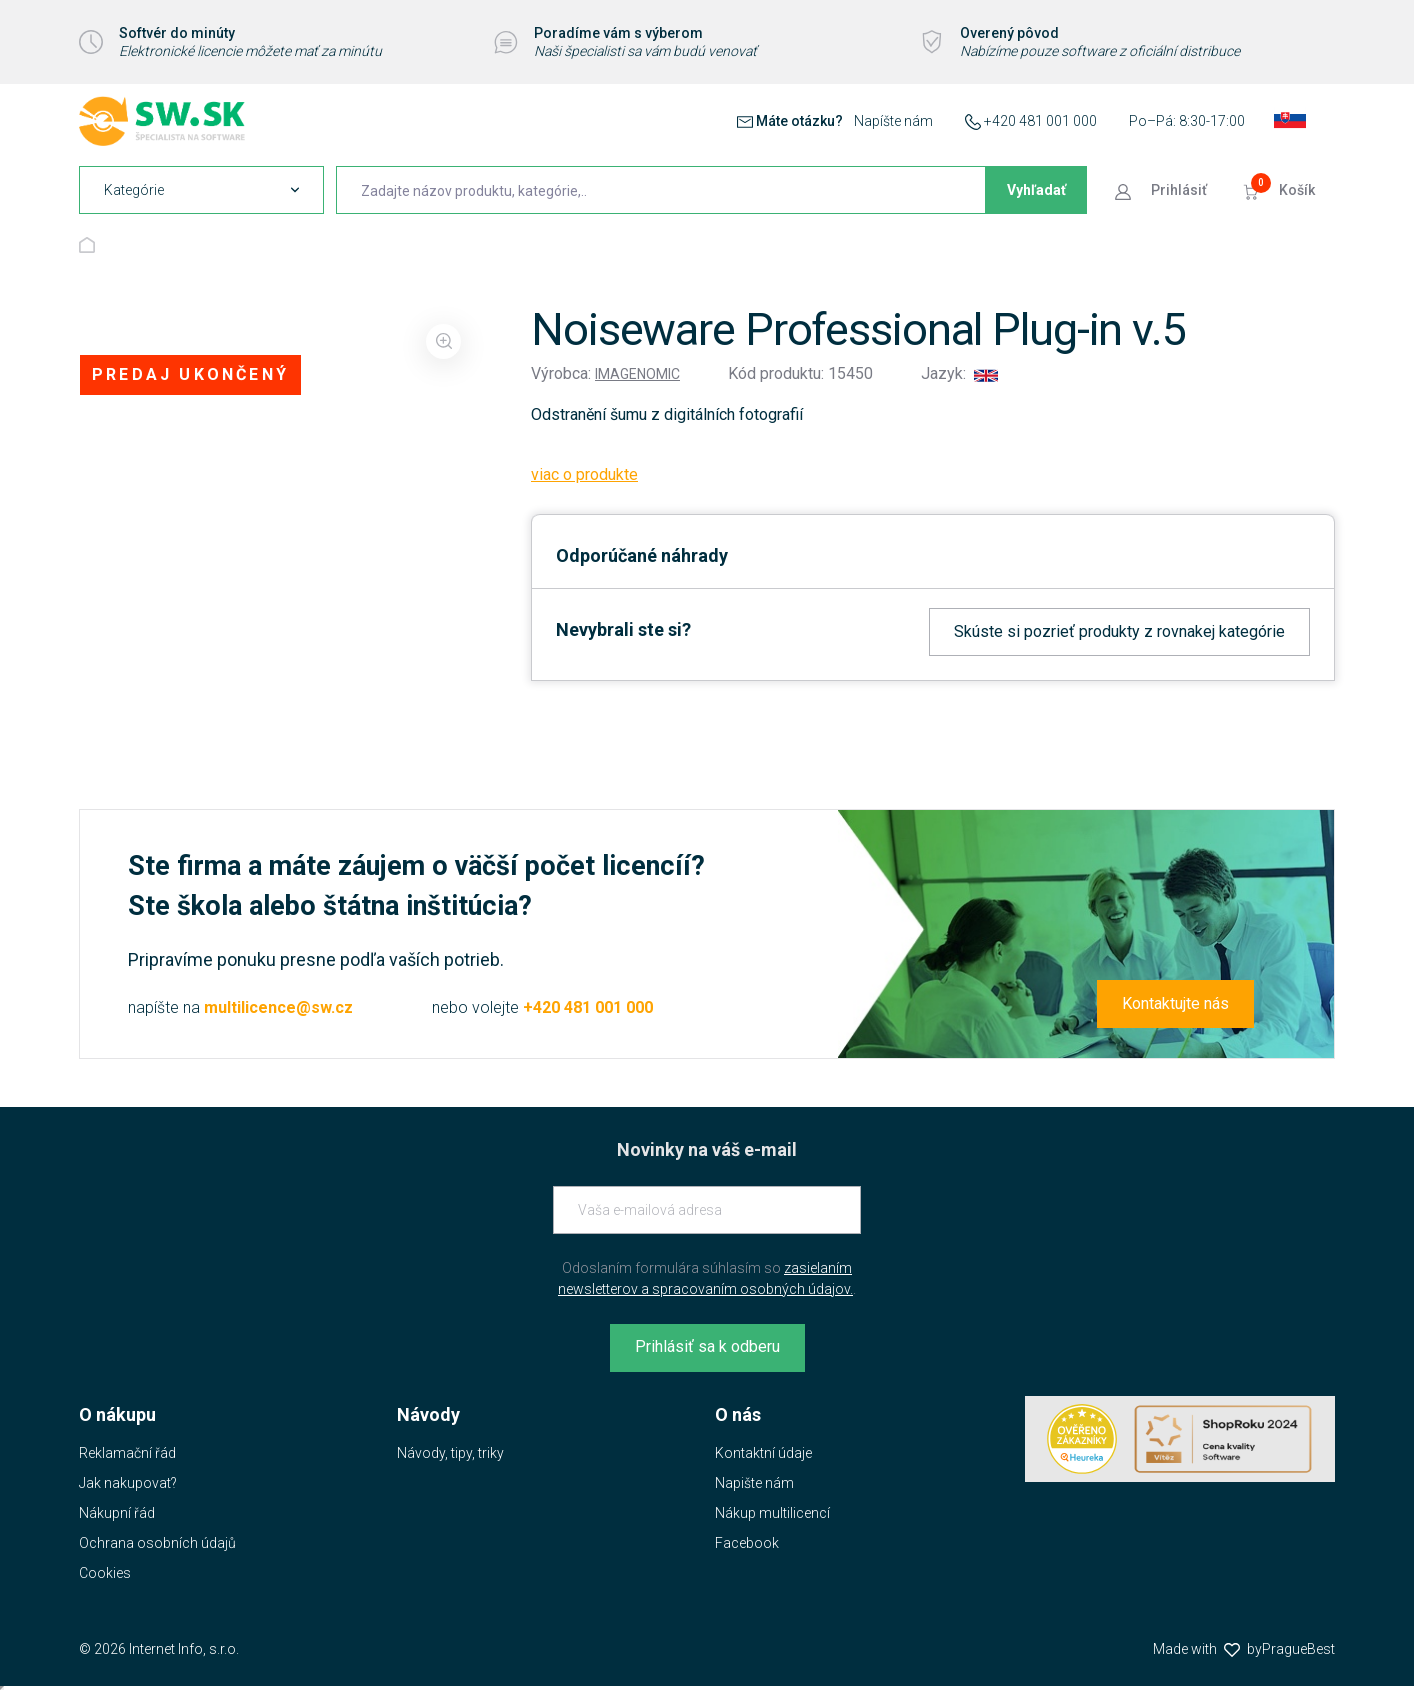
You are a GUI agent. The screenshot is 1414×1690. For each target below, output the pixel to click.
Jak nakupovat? (128, 1483)
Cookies (105, 1573)
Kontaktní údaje (763, 1453)
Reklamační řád (127, 1453)
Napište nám (754, 1483)
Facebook (747, 1543)
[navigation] (201, 190)
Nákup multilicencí (772, 1513)
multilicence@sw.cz (278, 1007)
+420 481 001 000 (1040, 121)
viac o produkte (584, 474)
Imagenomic (637, 374)
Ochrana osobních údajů (157, 1543)
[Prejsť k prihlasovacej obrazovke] (1163, 190)
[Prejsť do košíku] (1281, 190)
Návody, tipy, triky (450, 1453)
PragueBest (1298, 1649)
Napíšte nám (893, 121)
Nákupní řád (117, 1513)
